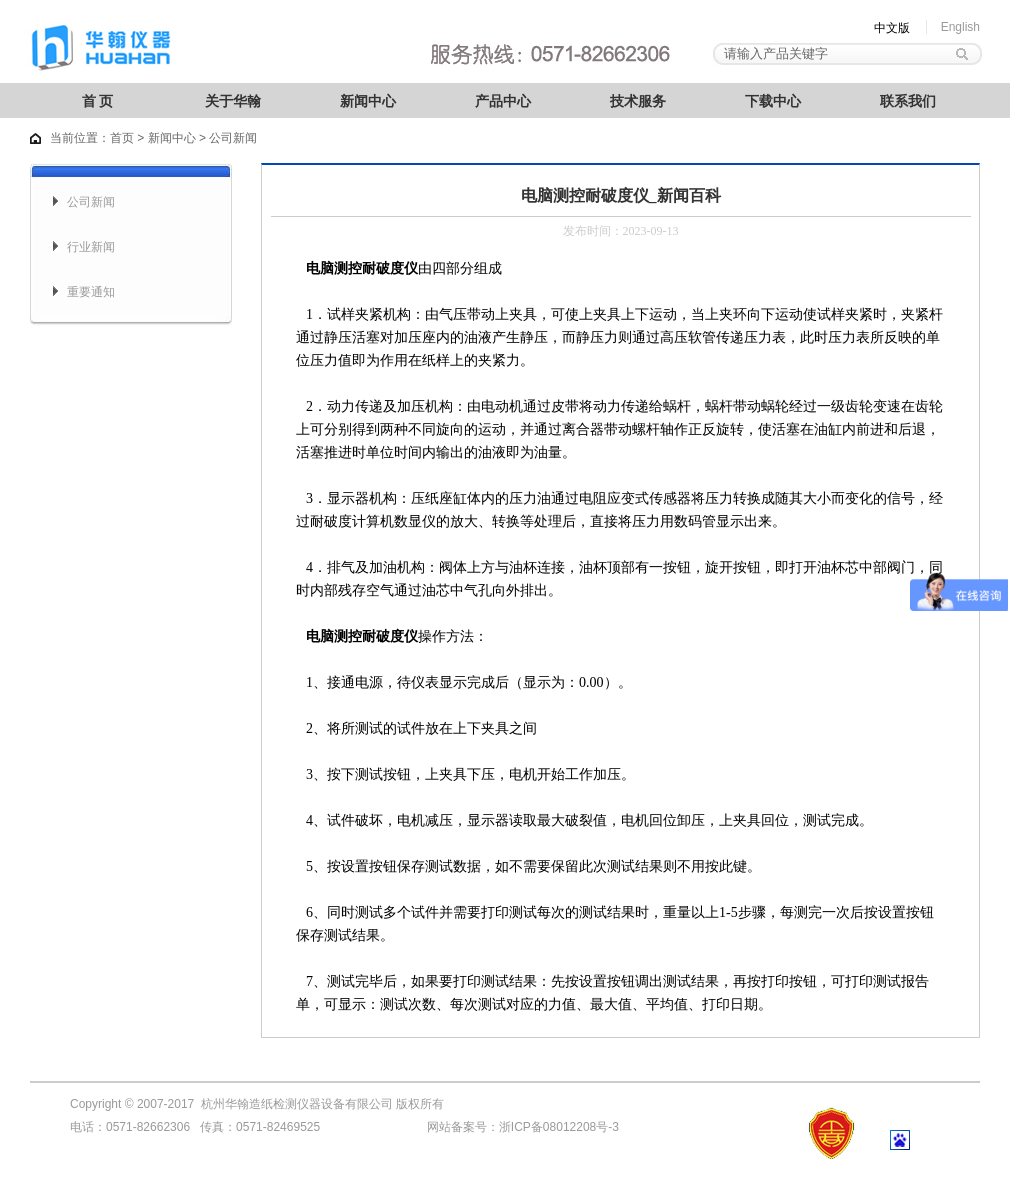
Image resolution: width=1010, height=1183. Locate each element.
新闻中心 (368, 101)
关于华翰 (233, 101)
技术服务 (638, 101)
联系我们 (908, 101)
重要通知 (91, 292)
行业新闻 (91, 247)
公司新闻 (91, 202)
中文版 (892, 28)
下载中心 (773, 101)
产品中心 (503, 101)
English (960, 27)
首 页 (98, 101)
